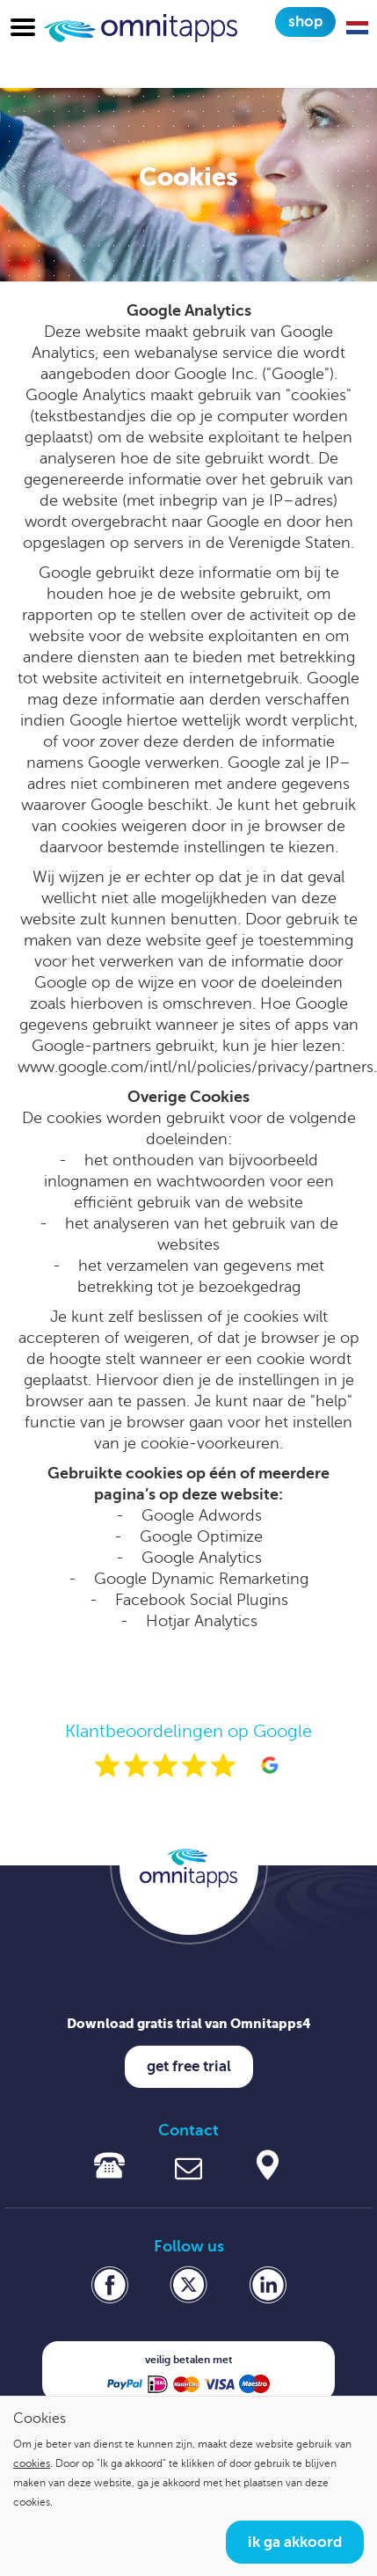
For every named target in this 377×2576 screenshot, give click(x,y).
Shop (305, 21)
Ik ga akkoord (295, 2542)
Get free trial (189, 2066)
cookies (31, 2463)
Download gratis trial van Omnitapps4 (189, 2023)
